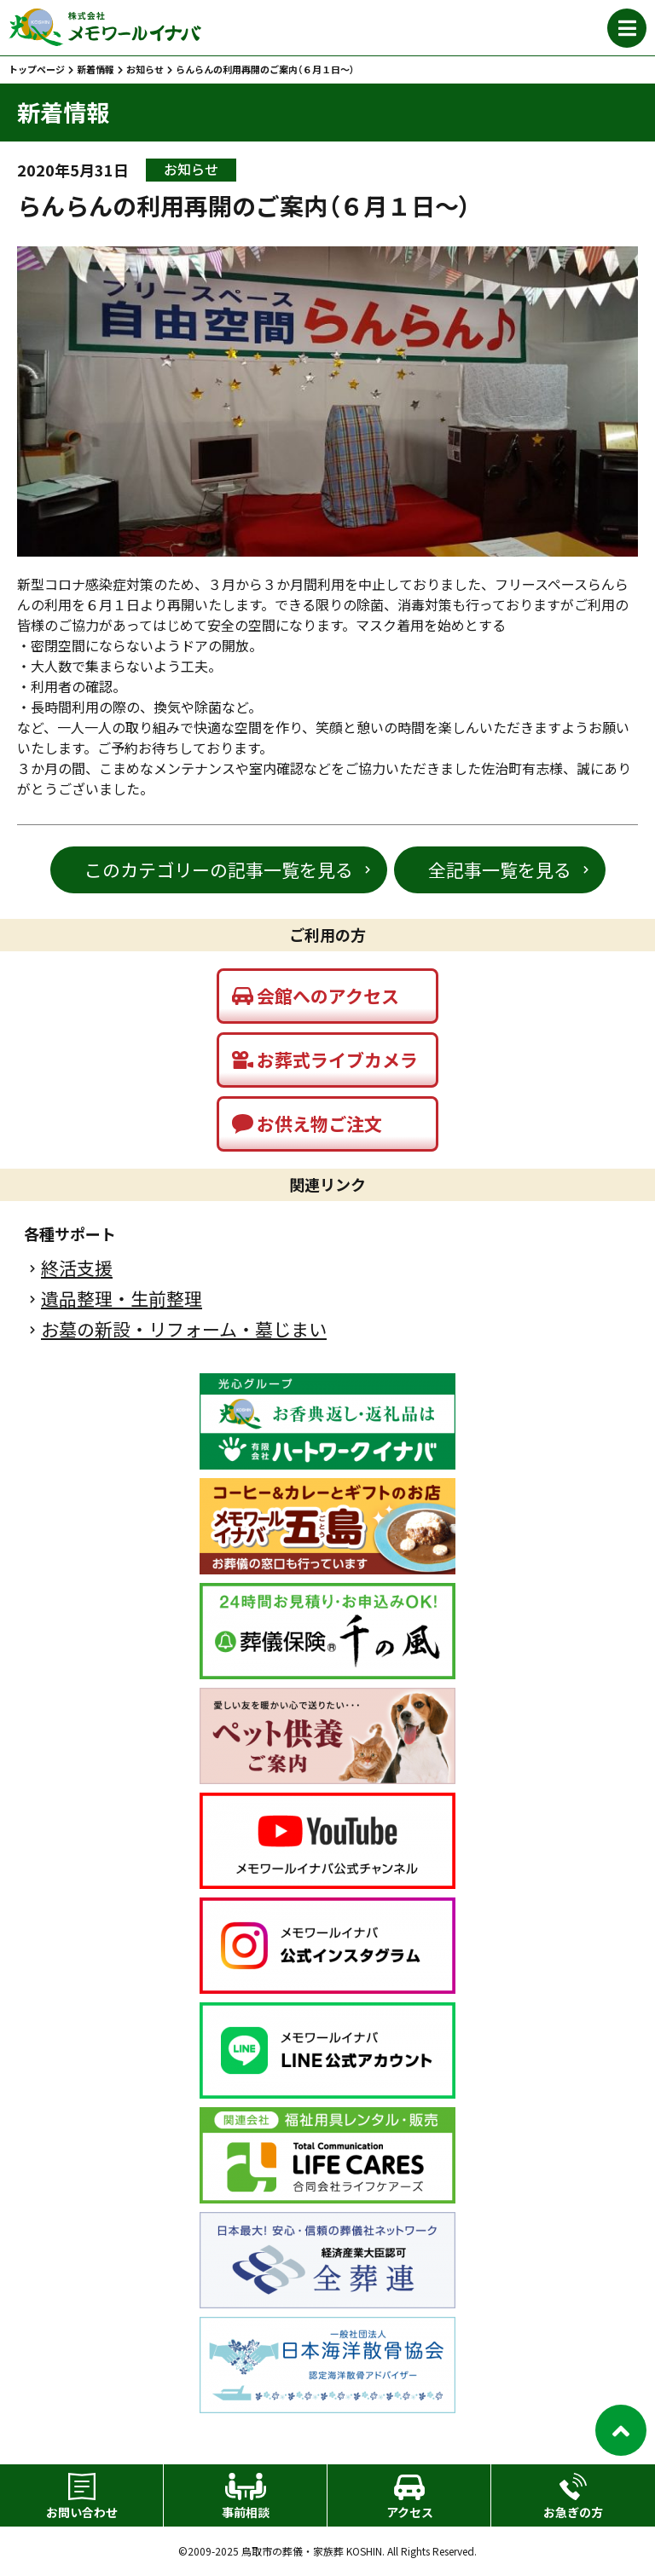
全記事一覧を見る (499, 870)
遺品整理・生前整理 (121, 1298)
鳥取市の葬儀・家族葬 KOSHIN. (313, 2551)
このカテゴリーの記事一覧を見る (218, 870)
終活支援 (77, 1268)
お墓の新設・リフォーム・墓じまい (184, 1329)
